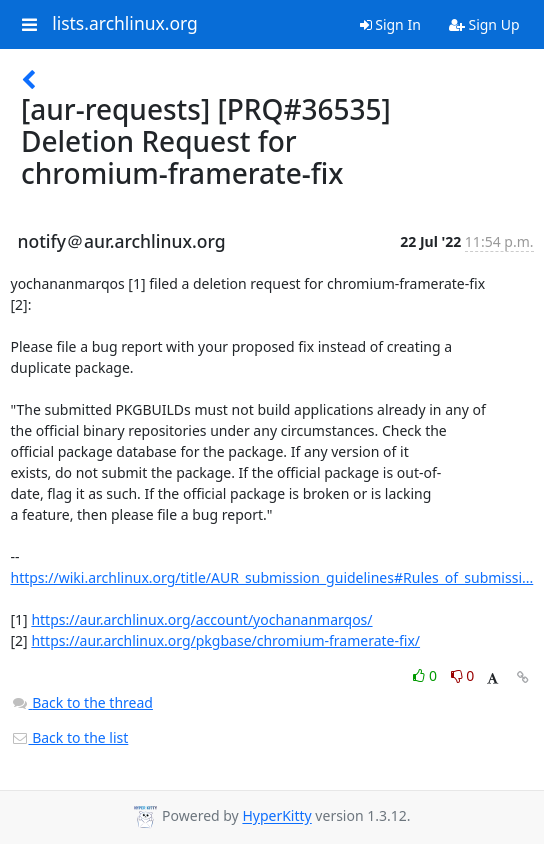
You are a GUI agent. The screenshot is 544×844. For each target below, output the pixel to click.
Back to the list (70, 737)
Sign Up (484, 24)
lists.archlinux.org (125, 24)
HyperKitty (276, 816)
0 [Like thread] (426, 675)
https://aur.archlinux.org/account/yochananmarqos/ (201, 619)
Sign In (390, 24)
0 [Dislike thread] (463, 675)
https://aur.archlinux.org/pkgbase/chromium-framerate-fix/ (225, 640)
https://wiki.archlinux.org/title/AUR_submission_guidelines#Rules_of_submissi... (272, 577)
